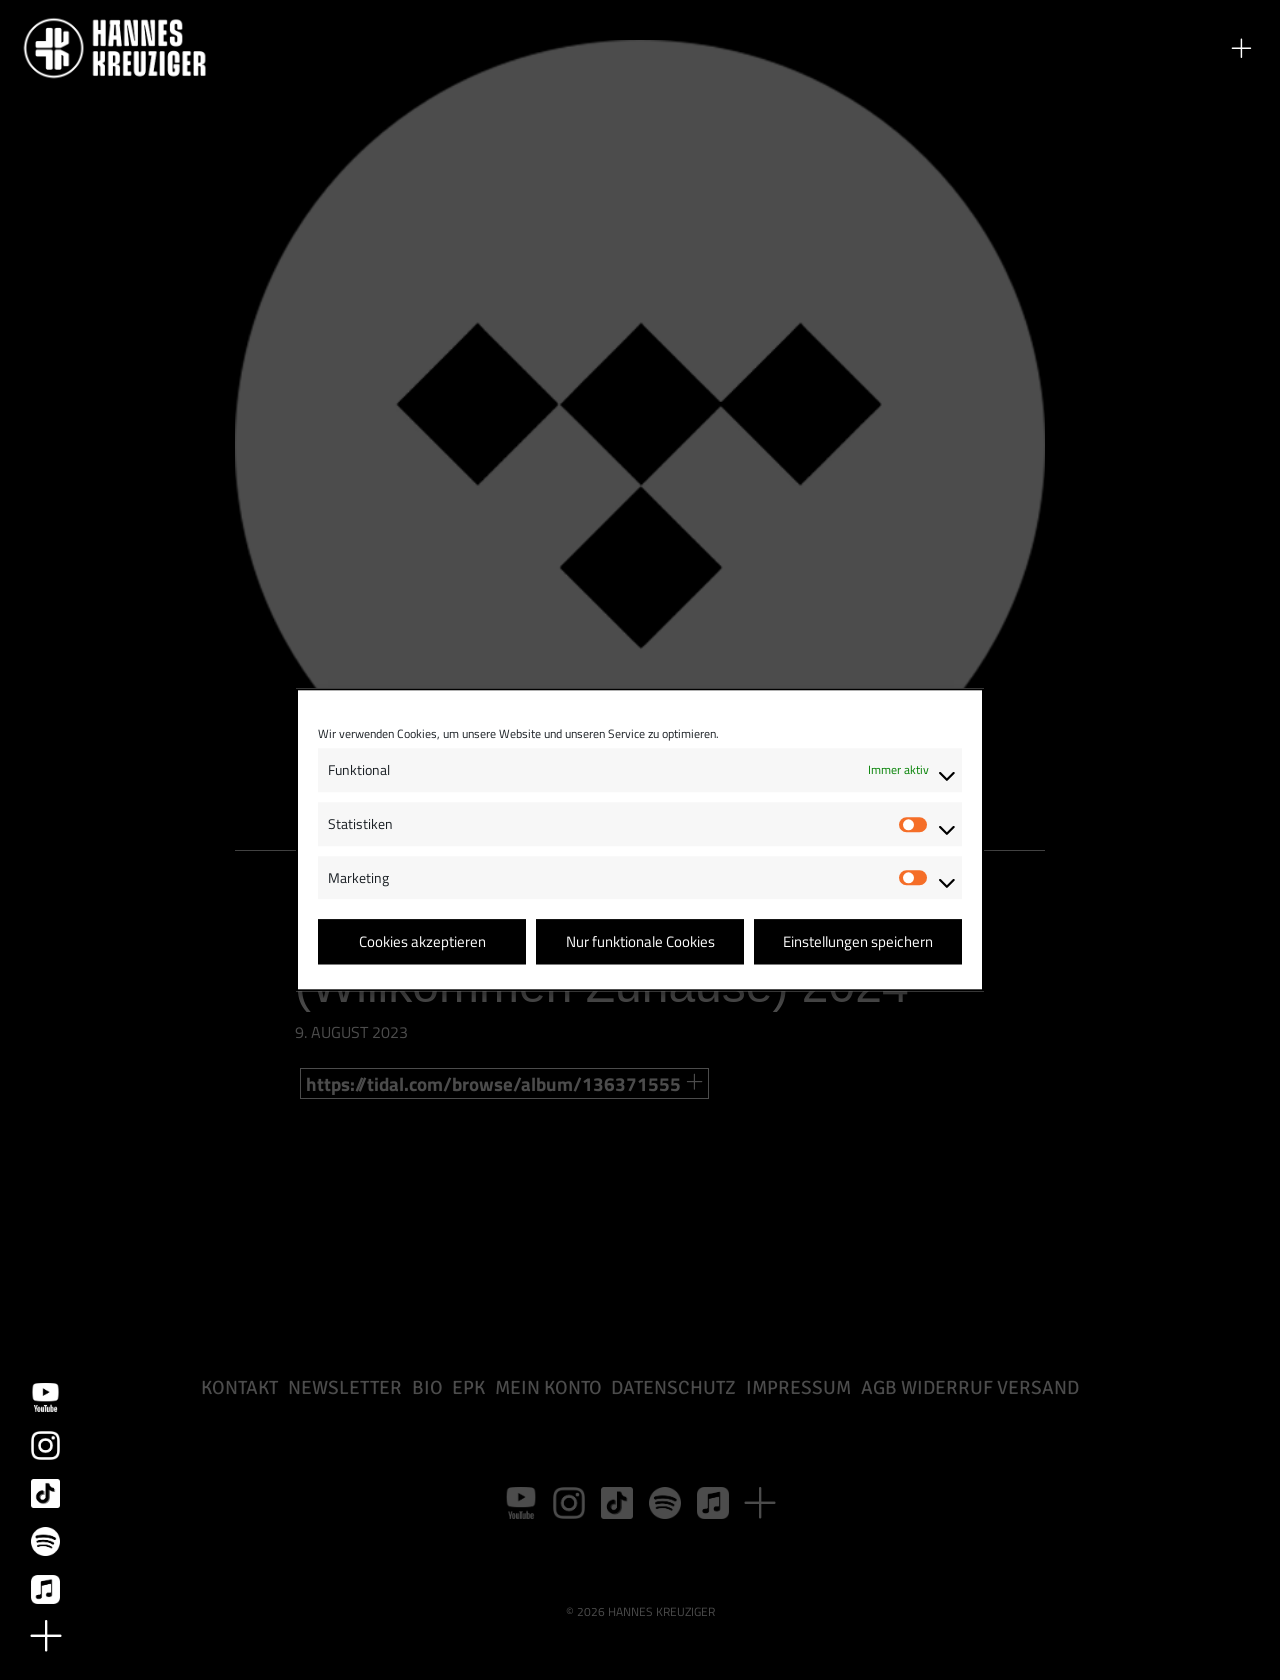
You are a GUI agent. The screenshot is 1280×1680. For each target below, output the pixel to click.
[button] (1241, 48)
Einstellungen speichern (858, 941)
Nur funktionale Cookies (640, 941)
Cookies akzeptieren (422, 941)
